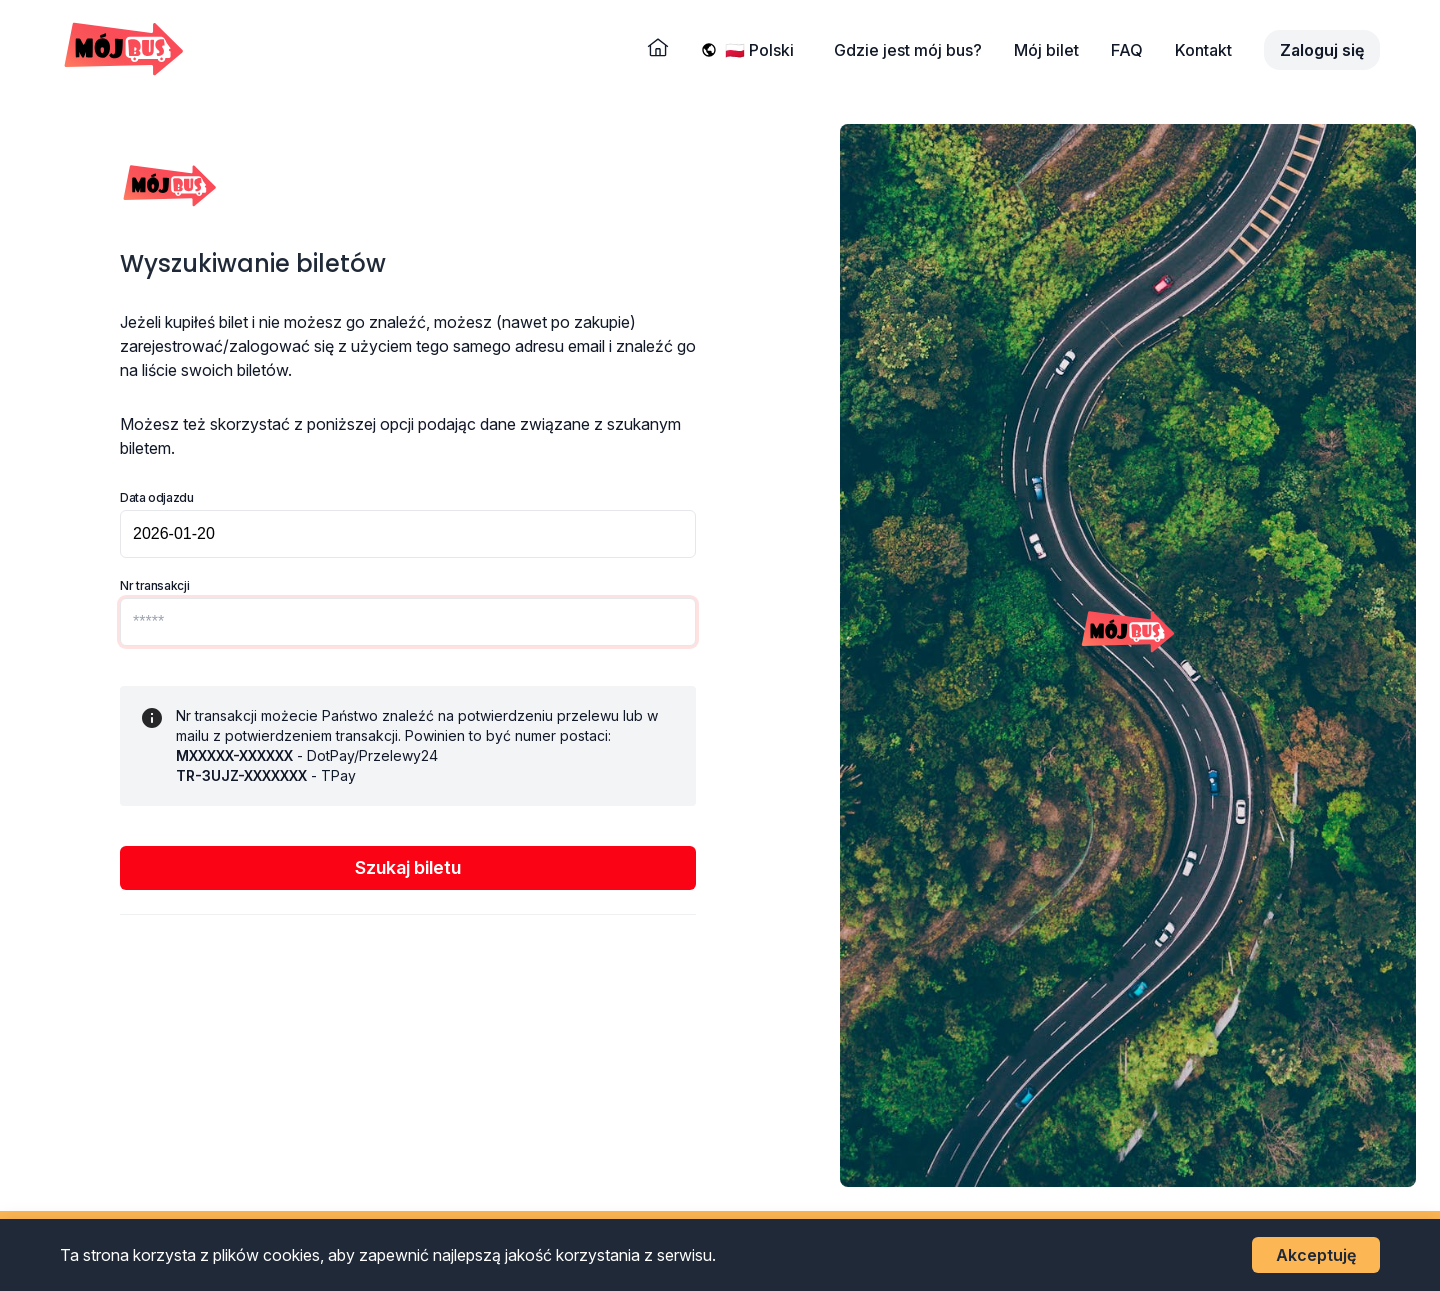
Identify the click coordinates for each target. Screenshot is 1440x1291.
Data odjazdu (157, 497)
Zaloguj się (1322, 50)
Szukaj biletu (408, 867)
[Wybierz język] (763, 50)
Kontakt (1203, 50)
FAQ (1127, 50)
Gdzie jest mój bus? (908, 50)
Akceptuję (1316, 1255)
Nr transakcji (154, 585)
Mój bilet (1046, 50)
